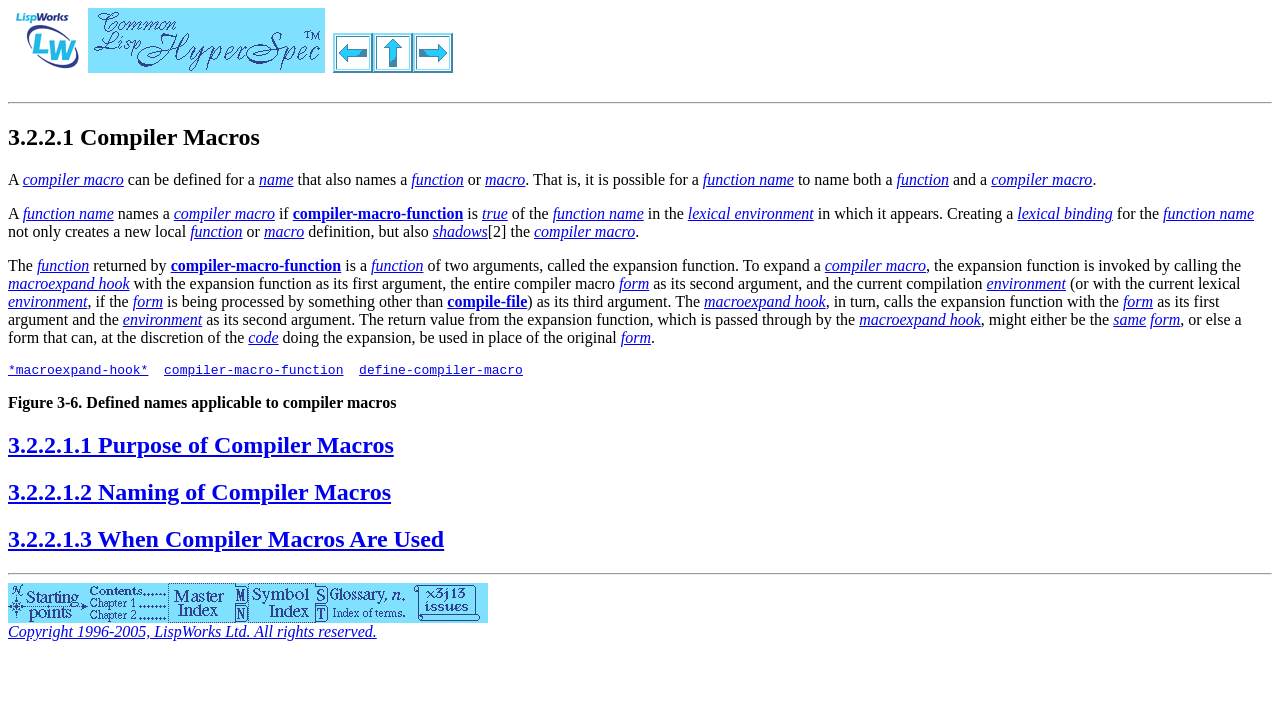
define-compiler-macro (441, 372)
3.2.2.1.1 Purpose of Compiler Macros (201, 448)
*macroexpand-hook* (78, 372)
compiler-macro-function (253, 372)
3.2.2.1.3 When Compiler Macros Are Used (226, 542)
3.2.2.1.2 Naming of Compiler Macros (199, 495)
